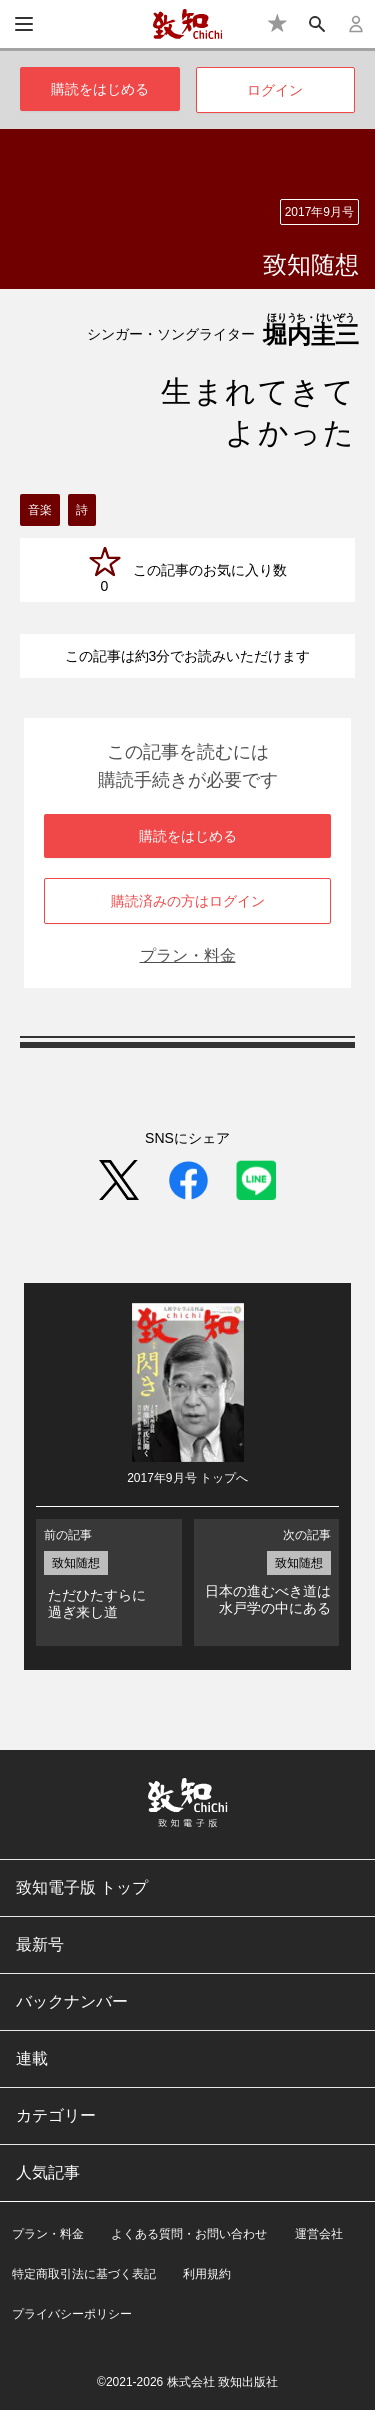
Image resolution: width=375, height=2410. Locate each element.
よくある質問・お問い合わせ (189, 2234)
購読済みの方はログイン (188, 901)
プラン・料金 (188, 955)
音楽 (40, 510)
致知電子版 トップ (82, 1887)
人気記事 (48, 2172)
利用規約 (207, 2274)
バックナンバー (72, 2001)
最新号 (40, 1944)
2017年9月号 (319, 212)
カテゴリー (56, 2115)
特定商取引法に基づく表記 (84, 2274)
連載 (32, 2058)
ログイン (275, 90)
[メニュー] (24, 24)
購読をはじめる (100, 89)
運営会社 (319, 2234)
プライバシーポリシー (72, 2314)
